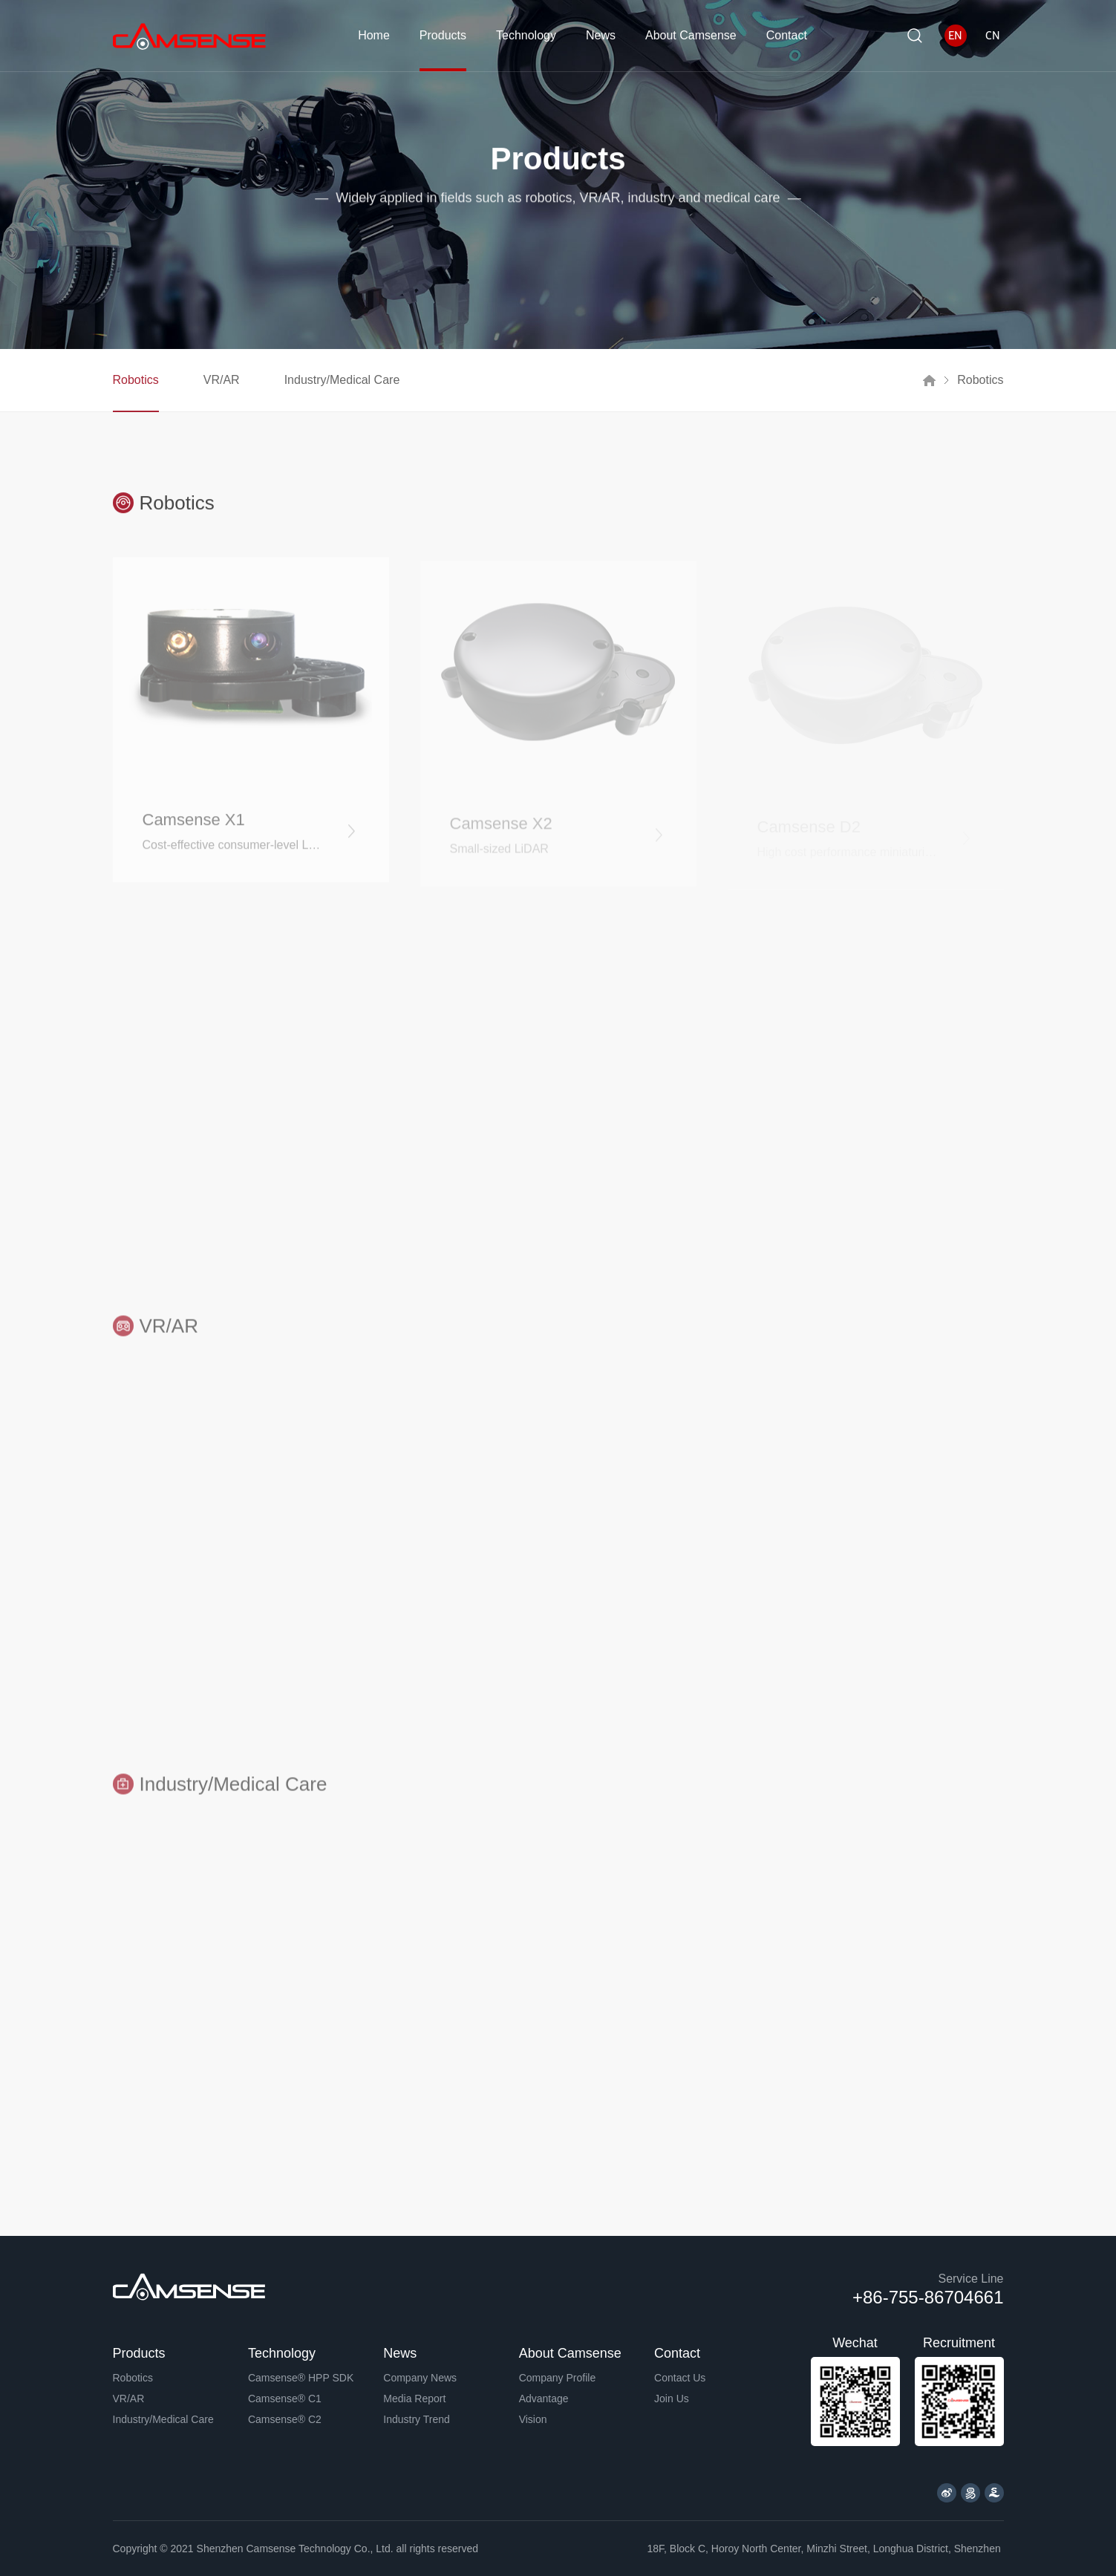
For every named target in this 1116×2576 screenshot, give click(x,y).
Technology (526, 35)
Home (374, 35)
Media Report (414, 2398)
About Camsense (691, 35)
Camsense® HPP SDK (300, 2378)
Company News (420, 2378)
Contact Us (679, 2378)
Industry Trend (416, 2419)
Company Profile (557, 2378)
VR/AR (221, 380)
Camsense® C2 (285, 2419)
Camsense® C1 (285, 2398)
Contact (786, 35)
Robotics (136, 380)
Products (443, 35)
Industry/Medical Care (342, 380)
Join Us (671, 2398)
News (601, 35)
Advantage (544, 2398)
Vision (533, 2419)
